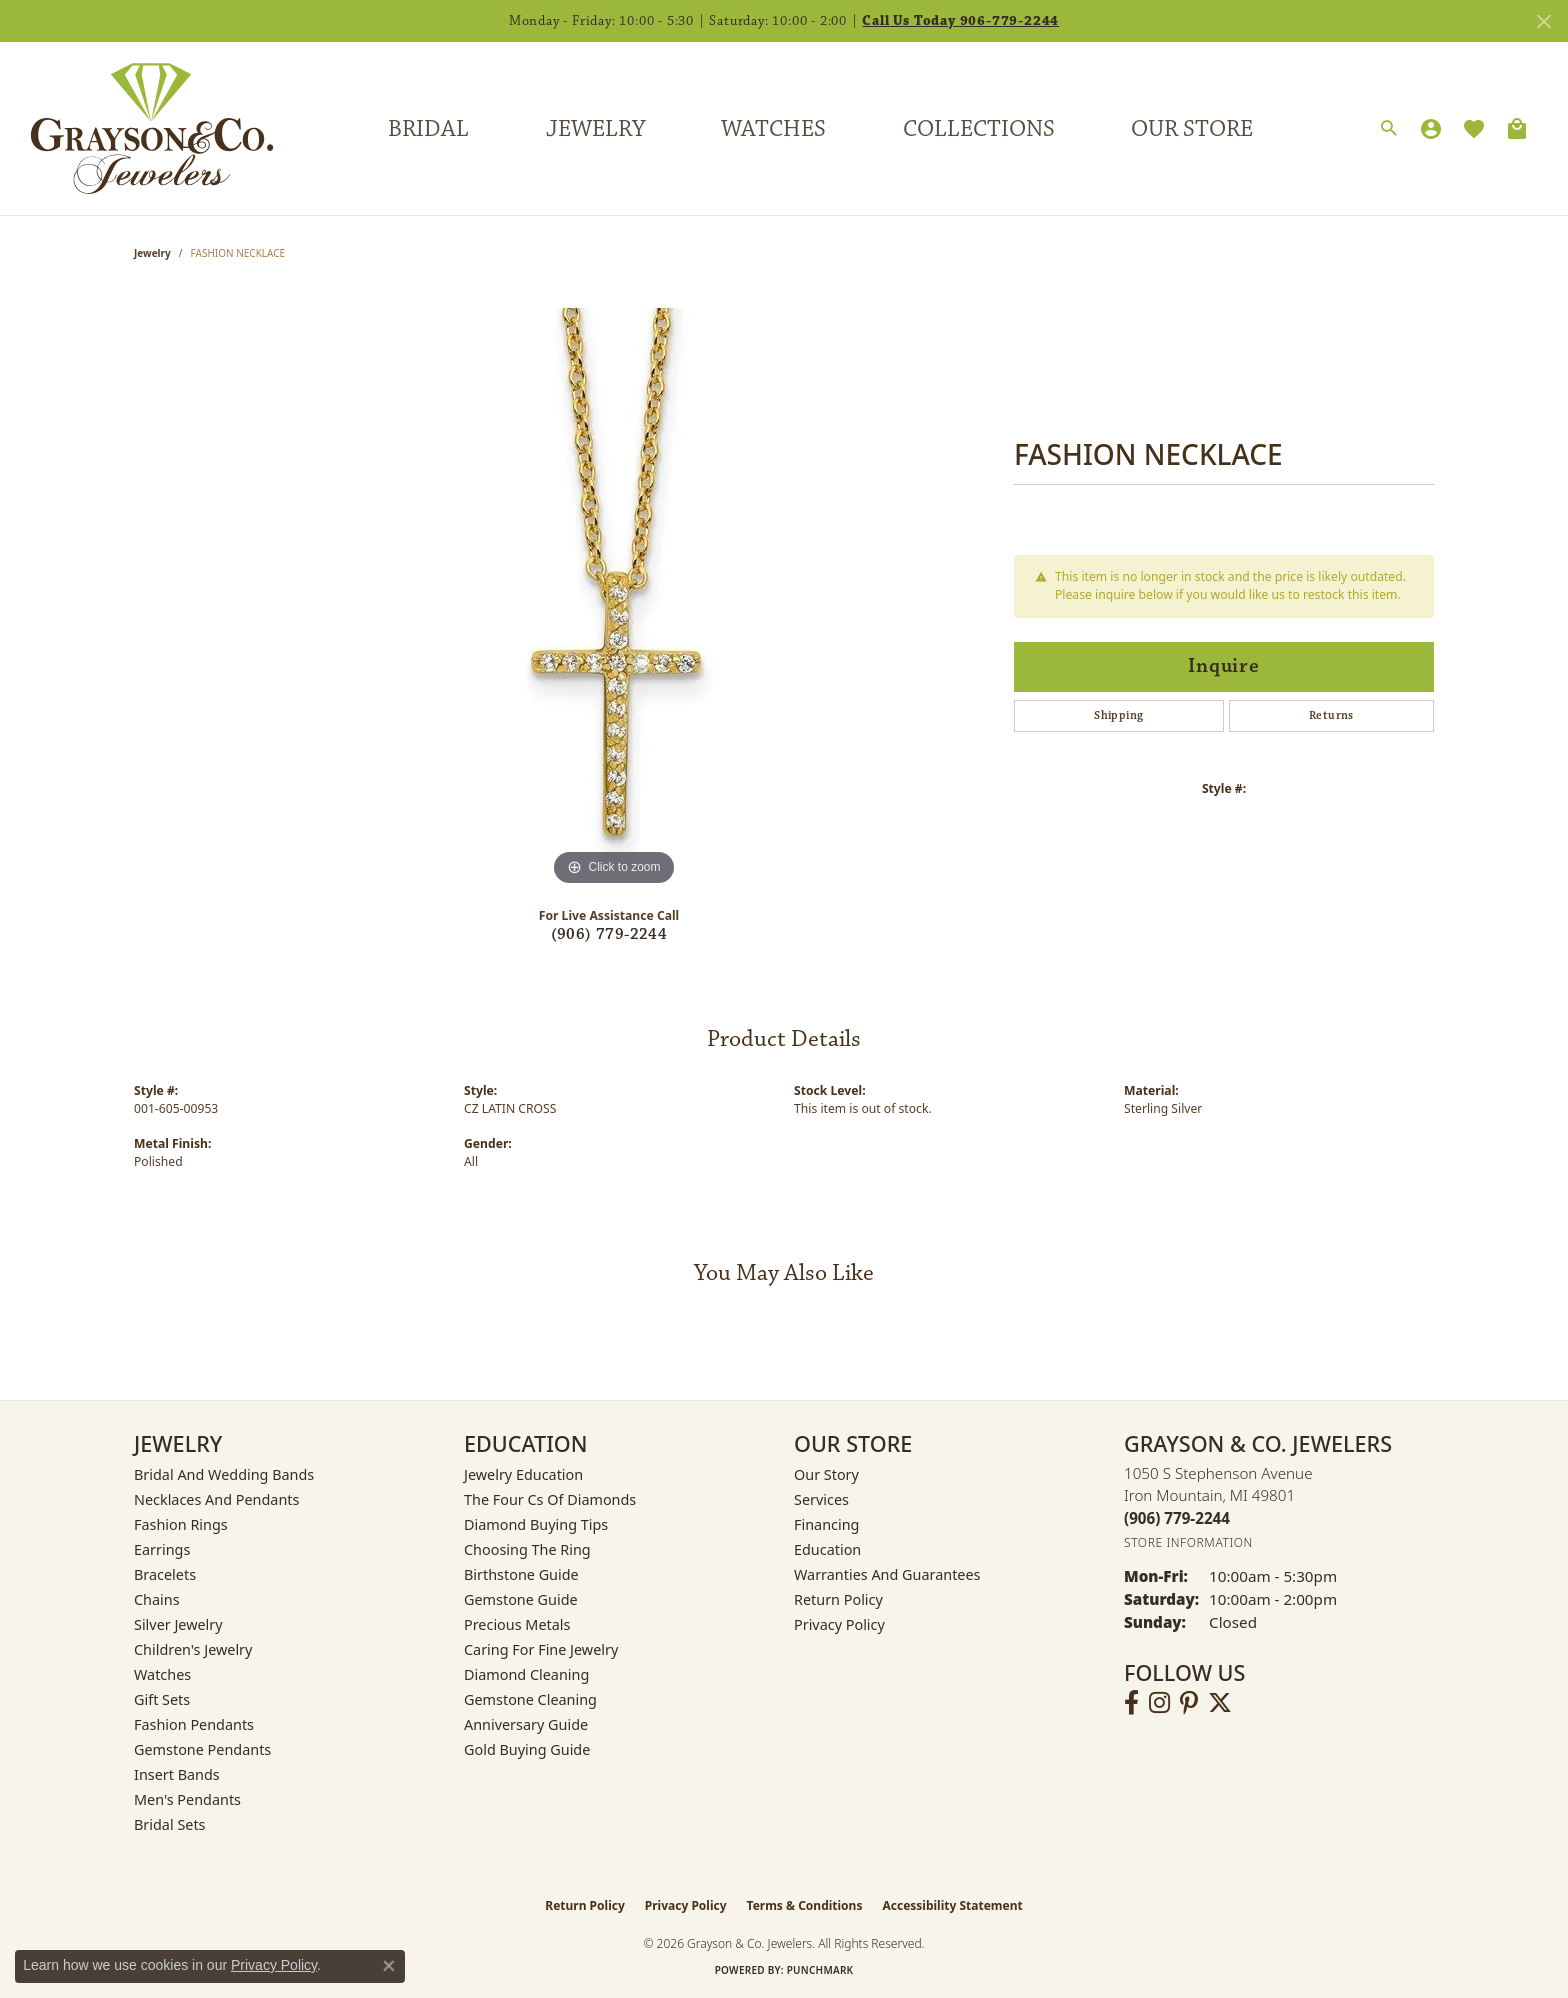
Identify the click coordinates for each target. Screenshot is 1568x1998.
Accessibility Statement (952, 1905)
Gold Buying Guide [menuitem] (527, 1749)
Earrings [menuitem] (162, 1549)
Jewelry (595, 129)
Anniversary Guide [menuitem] (526, 1724)
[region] (614, 591)
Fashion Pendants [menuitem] (194, 1724)
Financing (826, 1524)
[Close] (1543, 21)
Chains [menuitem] (157, 1599)
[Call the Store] (1177, 1518)
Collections (979, 129)
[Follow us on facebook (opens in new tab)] (1131, 1703)
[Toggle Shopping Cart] (1517, 129)
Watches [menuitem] (162, 1674)
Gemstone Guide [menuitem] (521, 1599)
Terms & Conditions (805, 1905)
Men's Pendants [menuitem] (187, 1799)
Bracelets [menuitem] (165, 1574)
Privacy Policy (839, 1624)
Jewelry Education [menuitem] (523, 1474)
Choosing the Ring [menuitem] (527, 1549)
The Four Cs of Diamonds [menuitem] (550, 1499)
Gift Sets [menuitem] (162, 1699)
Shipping (1118, 715)
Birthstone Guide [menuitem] (521, 1574)
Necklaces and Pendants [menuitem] (216, 1499)
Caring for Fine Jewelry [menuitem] (541, 1649)
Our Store (1192, 129)
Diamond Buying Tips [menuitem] (536, 1524)
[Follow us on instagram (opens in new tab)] (1159, 1703)
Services (821, 1499)
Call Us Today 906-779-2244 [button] (960, 21)
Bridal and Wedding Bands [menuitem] (224, 1474)
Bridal (428, 129)
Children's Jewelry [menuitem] (193, 1649)
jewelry (152, 253)
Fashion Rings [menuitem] (181, 1524)
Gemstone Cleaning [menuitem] (530, 1699)
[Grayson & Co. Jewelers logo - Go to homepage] (137, 128)
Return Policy (838, 1599)
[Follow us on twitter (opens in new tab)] (1220, 1703)
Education (827, 1549)
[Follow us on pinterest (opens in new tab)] (1189, 1703)
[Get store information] (1188, 1542)
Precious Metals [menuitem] (517, 1624)
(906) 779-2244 (609, 934)
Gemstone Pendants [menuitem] (202, 1749)
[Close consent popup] (389, 1966)
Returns (1331, 715)
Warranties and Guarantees (887, 1574)
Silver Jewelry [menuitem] (178, 1624)
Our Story (826, 1474)
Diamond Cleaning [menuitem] (526, 1674)
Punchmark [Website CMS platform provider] (820, 1970)
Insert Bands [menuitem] (177, 1774)
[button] (1389, 129)
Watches (773, 129)
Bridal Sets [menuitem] (170, 1824)
